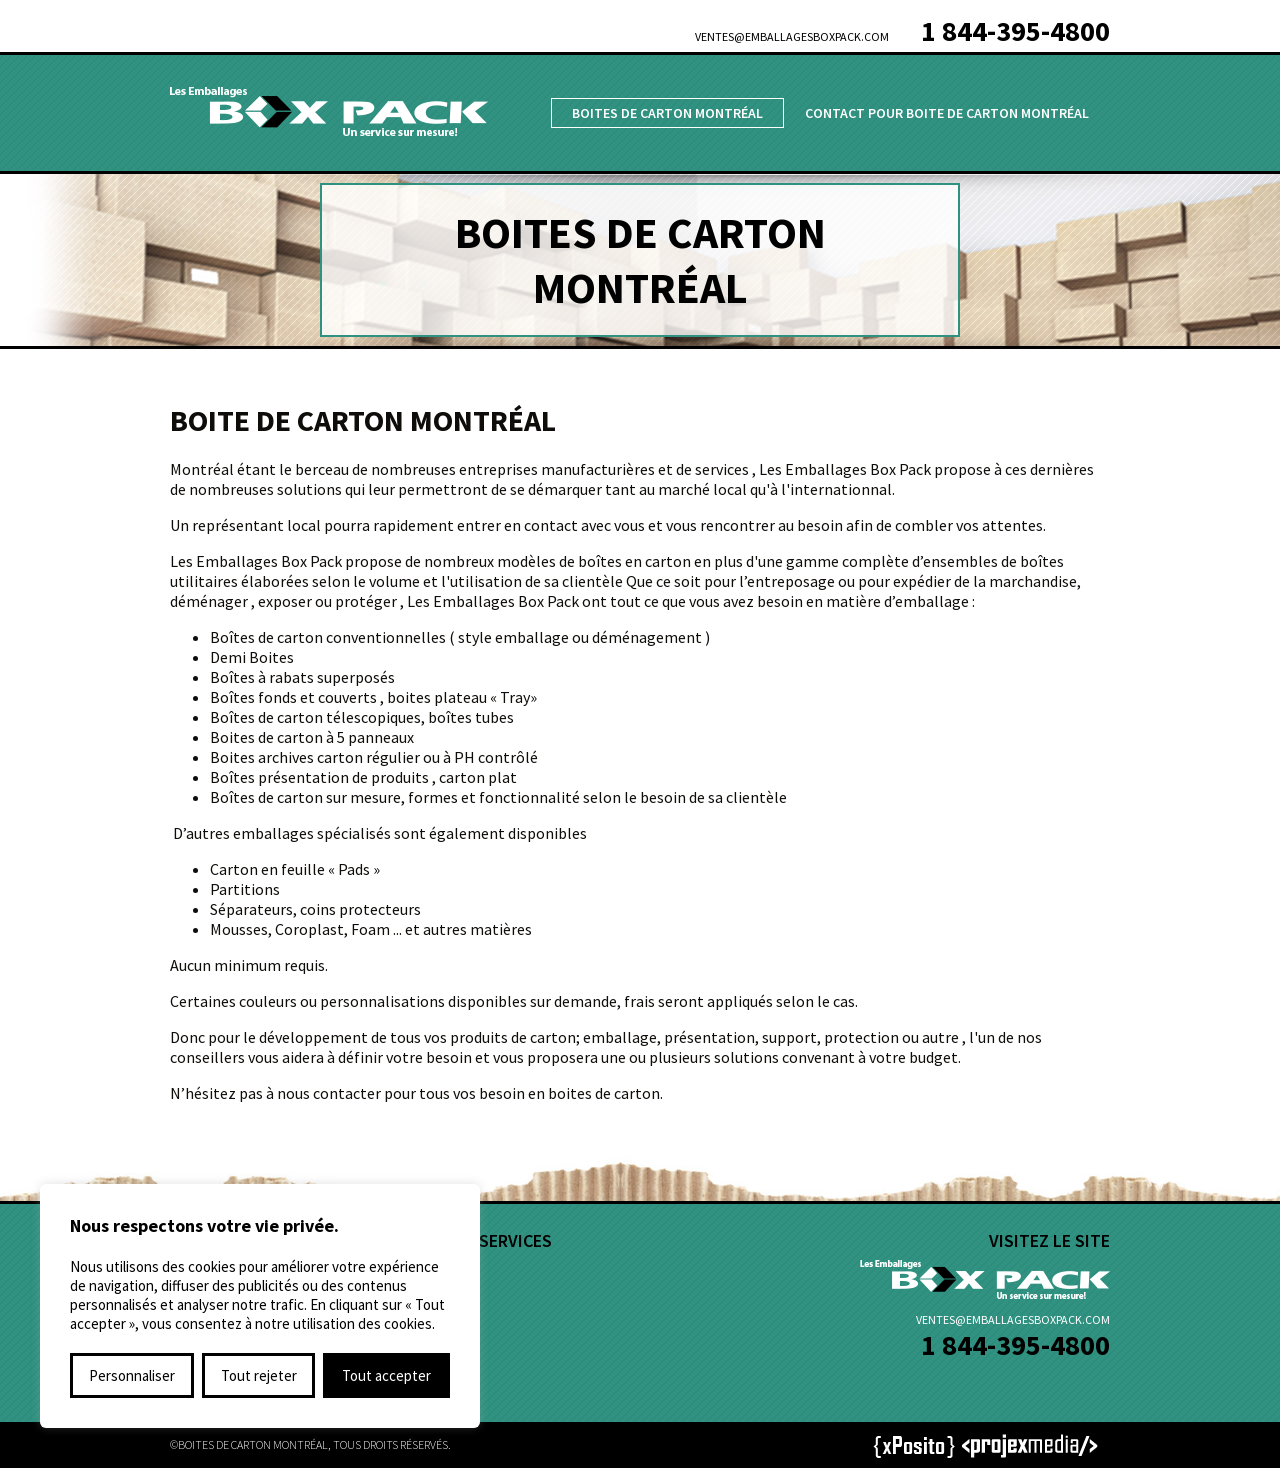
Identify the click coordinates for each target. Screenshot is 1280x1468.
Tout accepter (386, 1375)
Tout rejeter (259, 1375)
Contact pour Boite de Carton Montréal (947, 113)
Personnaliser (132, 1375)
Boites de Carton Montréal (667, 113)
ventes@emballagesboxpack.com (792, 36)
